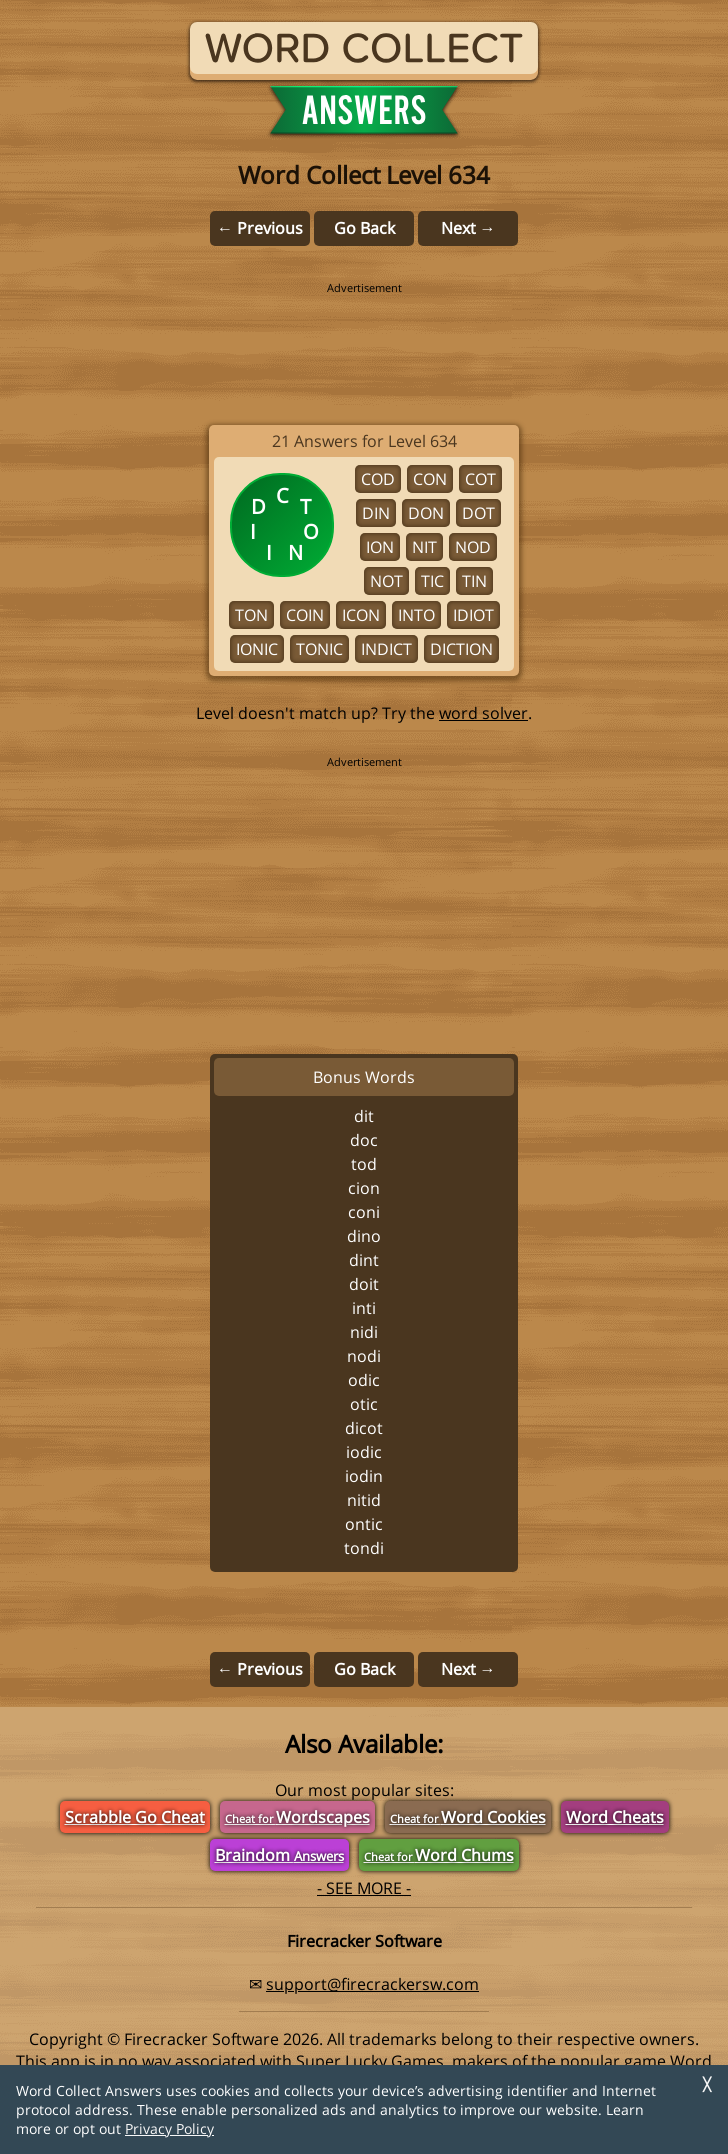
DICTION (461, 649)
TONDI (364, 1548)
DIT (364, 1116)
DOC (364, 1140)
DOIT (364, 1284)
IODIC (364, 1452)
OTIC (364, 1404)
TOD (364, 1164)
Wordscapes (297, 1817)
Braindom (279, 1855)
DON (426, 513)
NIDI (364, 1332)
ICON (361, 615)
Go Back (364, 228)
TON (251, 615)
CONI (364, 1212)
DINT (364, 1260)
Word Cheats (615, 1817)
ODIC (364, 1380)
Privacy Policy (169, 2128)
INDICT (386, 649)
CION (364, 1188)
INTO (416, 615)
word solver (483, 713)
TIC (432, 581)
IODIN (364, 1476)
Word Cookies (468, 1817)
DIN (376, 513)
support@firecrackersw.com (372, 1984)
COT (480, 479)
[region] (364, 340)
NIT (424, 547)
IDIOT (473, 615)
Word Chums (439, 1855)
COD (378, 479)
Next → (468, 228)
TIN (474, 581)
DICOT (364, 1428)
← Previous (260, 228)
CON (430, 479)
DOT (478, 513)
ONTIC (364, 1524)
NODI (364, 1356)
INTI (364, 1308)
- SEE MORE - (364, 1888)
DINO (364, 1236)
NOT (386, 581)
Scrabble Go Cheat (135, 1817)
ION (380, 547)
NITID (364, 1500)
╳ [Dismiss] (707, 2084)
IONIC (257, 649)
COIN (305, 615)
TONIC (319, 649)
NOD (473, 547)
